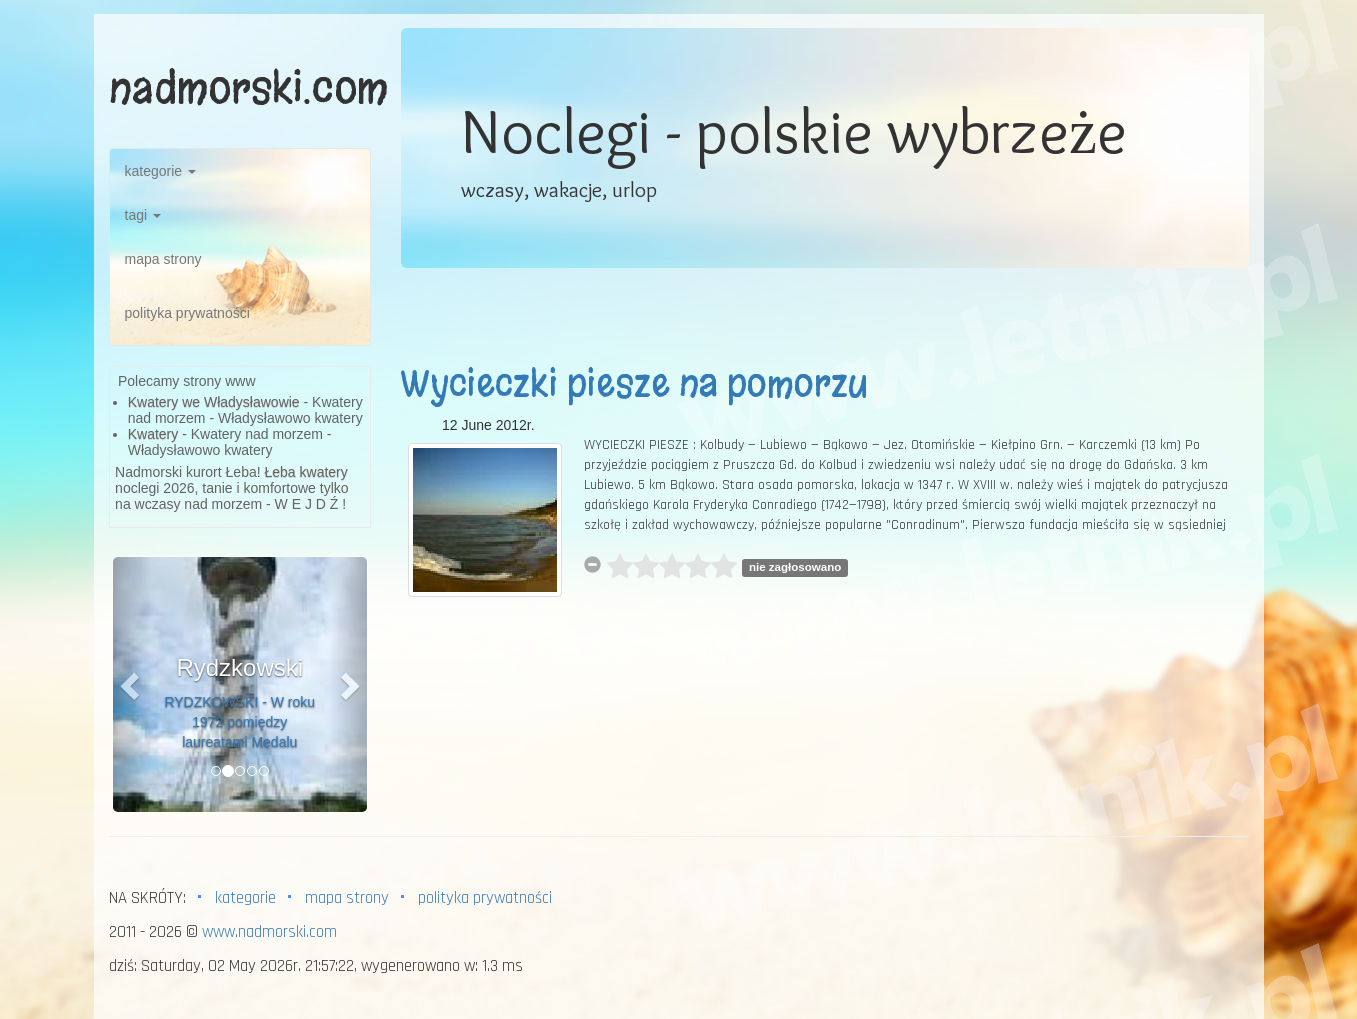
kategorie (160, 171)
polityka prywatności (187, 313)
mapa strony (163, 259)
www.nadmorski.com (269, 932)
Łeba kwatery (306, 472)
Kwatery (153, 434)
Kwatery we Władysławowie (214, 402)
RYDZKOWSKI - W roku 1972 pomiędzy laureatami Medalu (239, 722)
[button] (132, 684)
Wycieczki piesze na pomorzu (634, 384)
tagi (143, 215)
